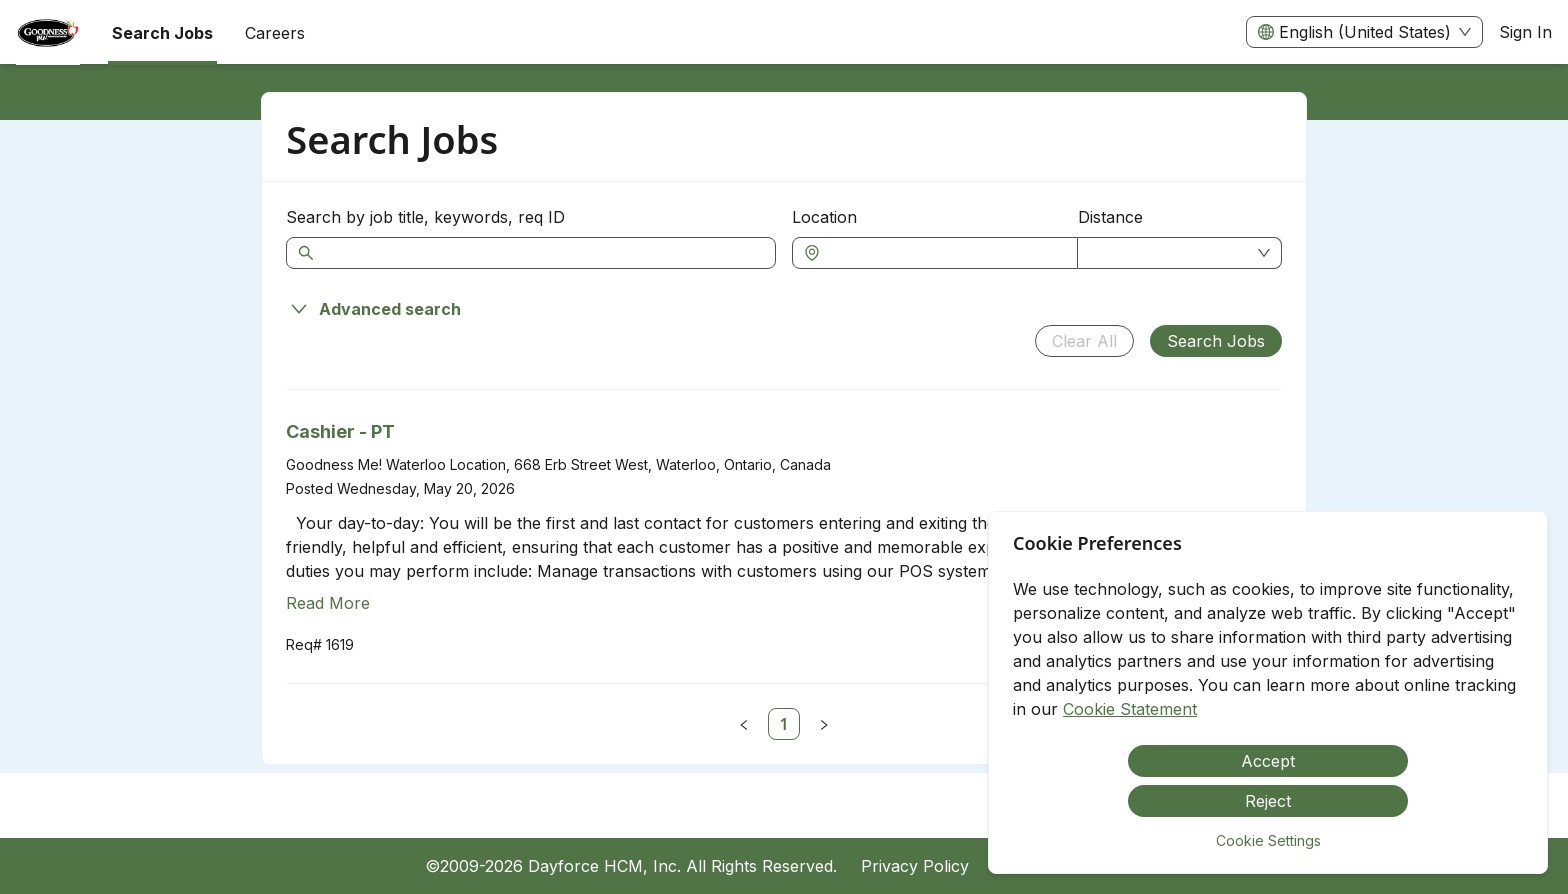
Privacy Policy (915, 866)
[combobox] (945, 253)
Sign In (1525, 32)
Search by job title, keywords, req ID (425, 217)
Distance (1110, 217)
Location (824, 217)
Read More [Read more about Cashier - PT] (328, 603)
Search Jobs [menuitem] (162, 33)
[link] (784, 724)
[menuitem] (48, 33)
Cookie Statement (1130, 709)
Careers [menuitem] (275, 33)
